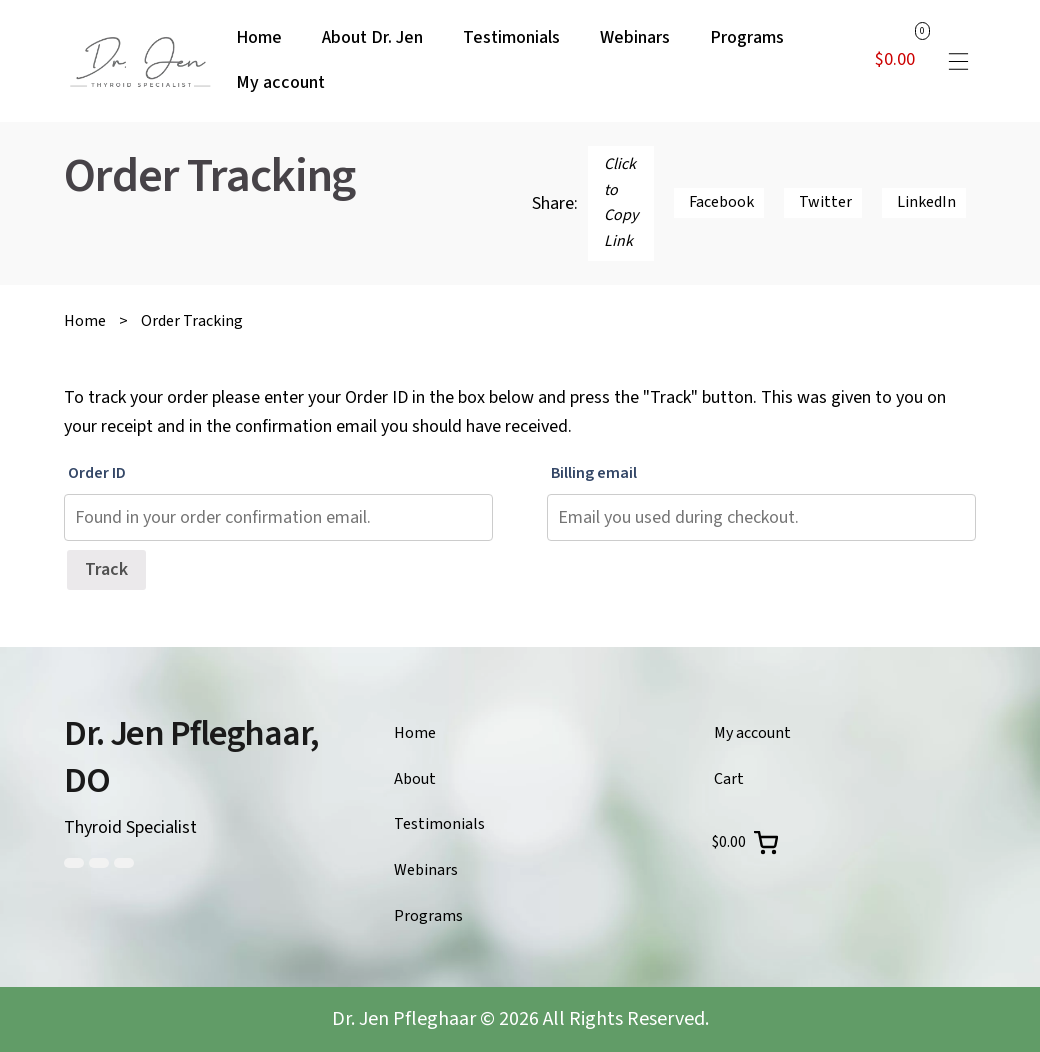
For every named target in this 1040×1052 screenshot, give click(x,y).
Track (106, 569)
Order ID (97, 473)
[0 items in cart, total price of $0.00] (745, 843)
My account (752, 733)
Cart (729, 779)
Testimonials (439, 824)
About (415, 779)
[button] (958, 61)
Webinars (426, 870)
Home (85, 321)
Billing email (594, 473)
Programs (428, 916)
